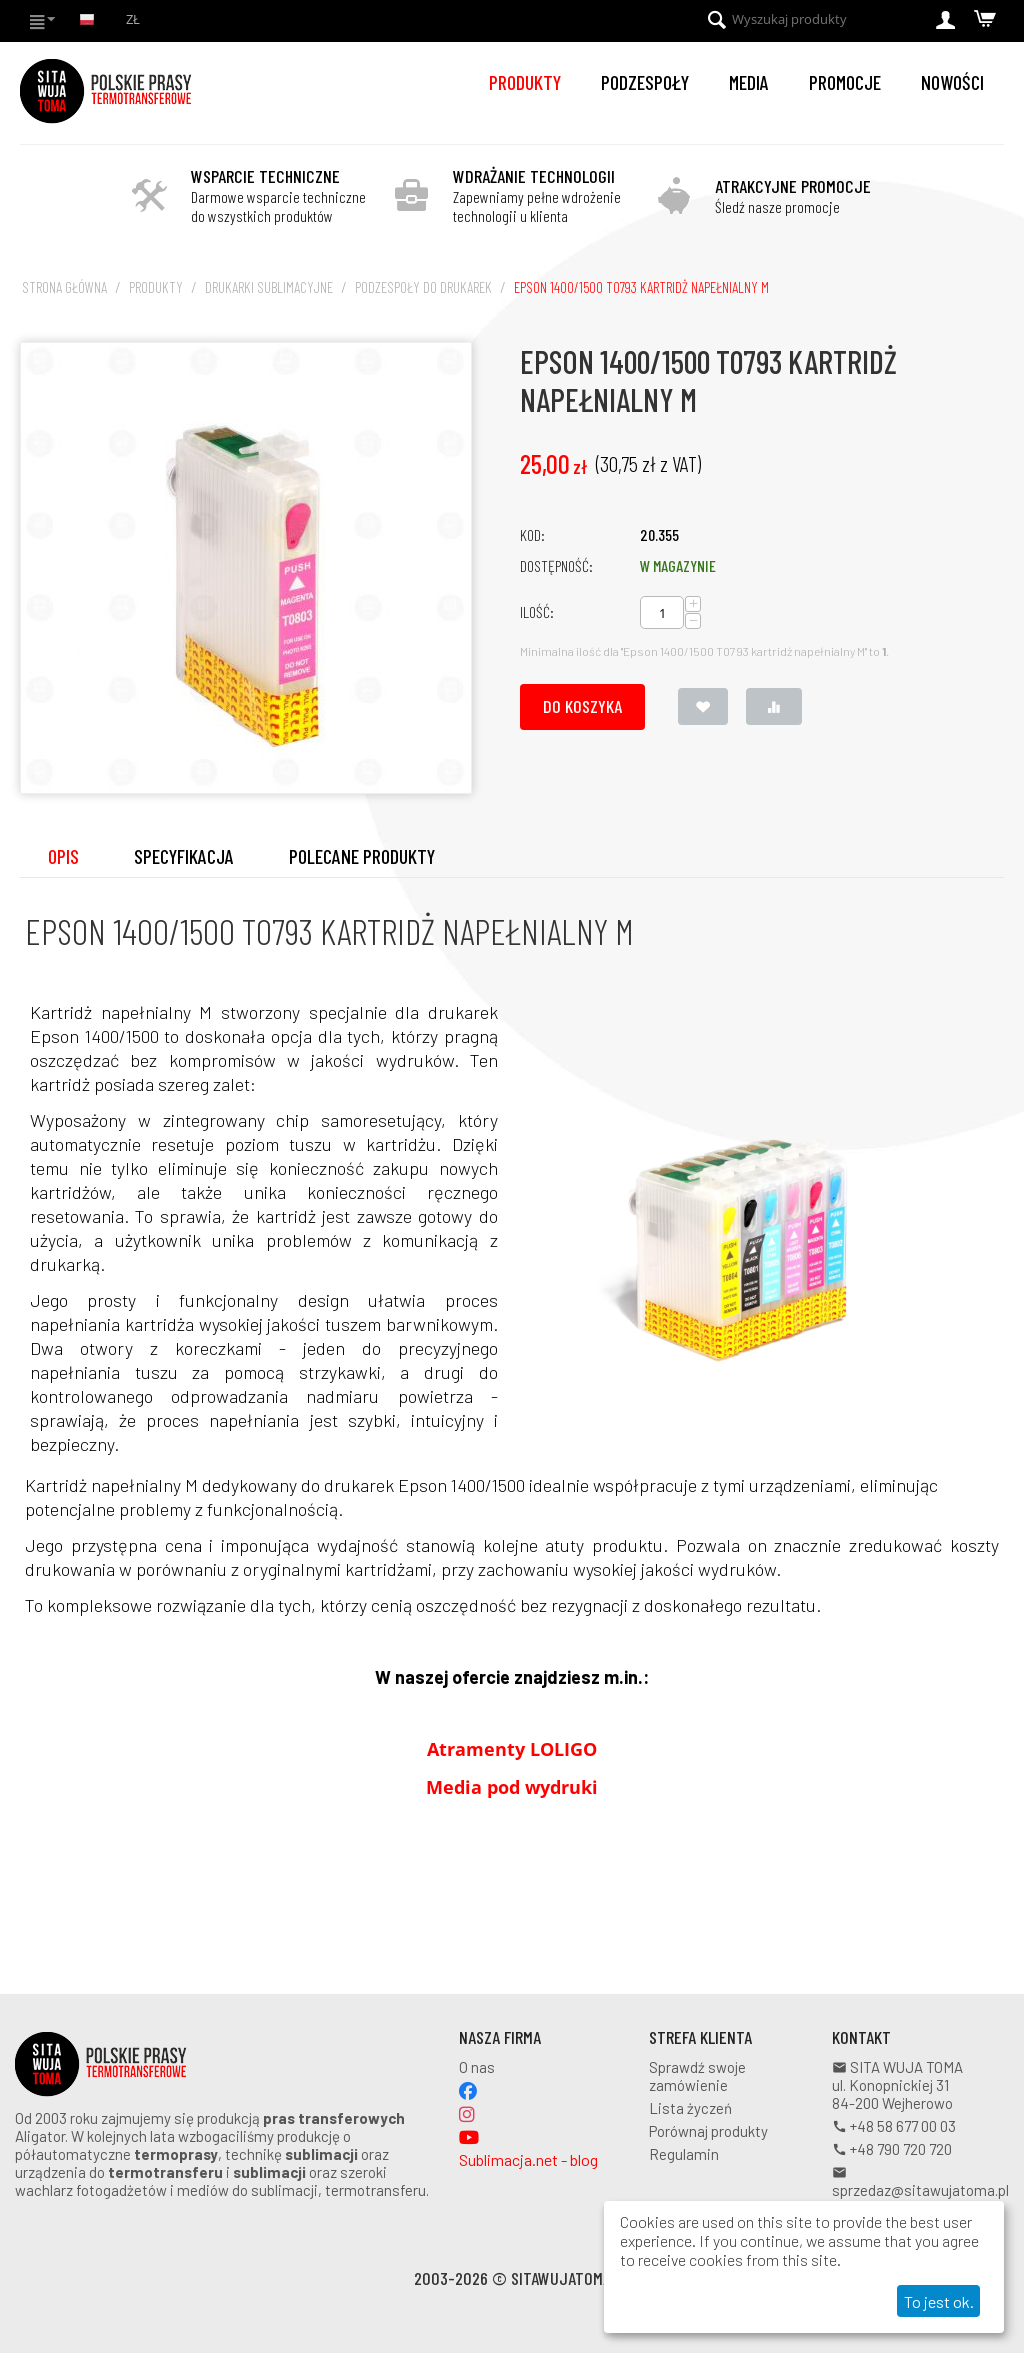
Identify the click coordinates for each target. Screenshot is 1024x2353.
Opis (63, 856)
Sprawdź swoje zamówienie (697, 2076)
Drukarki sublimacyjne (269, 287)
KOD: (532, 534)
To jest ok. (939, 2301)
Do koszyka (582, 706)
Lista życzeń (690, 2108)
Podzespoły (645, 82)
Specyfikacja (184, 856)
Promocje (845, 82)
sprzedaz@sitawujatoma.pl (920, 2182)
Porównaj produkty (708, 2131)
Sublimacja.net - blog (528, 2159)
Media (749, 82)
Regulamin (684, 2154)
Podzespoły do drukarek (423, 287)
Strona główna (64, 287)
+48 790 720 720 (892, 2149)
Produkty (525, 82)
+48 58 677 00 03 (894, 2126)
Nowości (952, 82)
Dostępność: (556, 565)
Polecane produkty (362, 856)
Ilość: (537, 611)
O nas (477, 2067)
